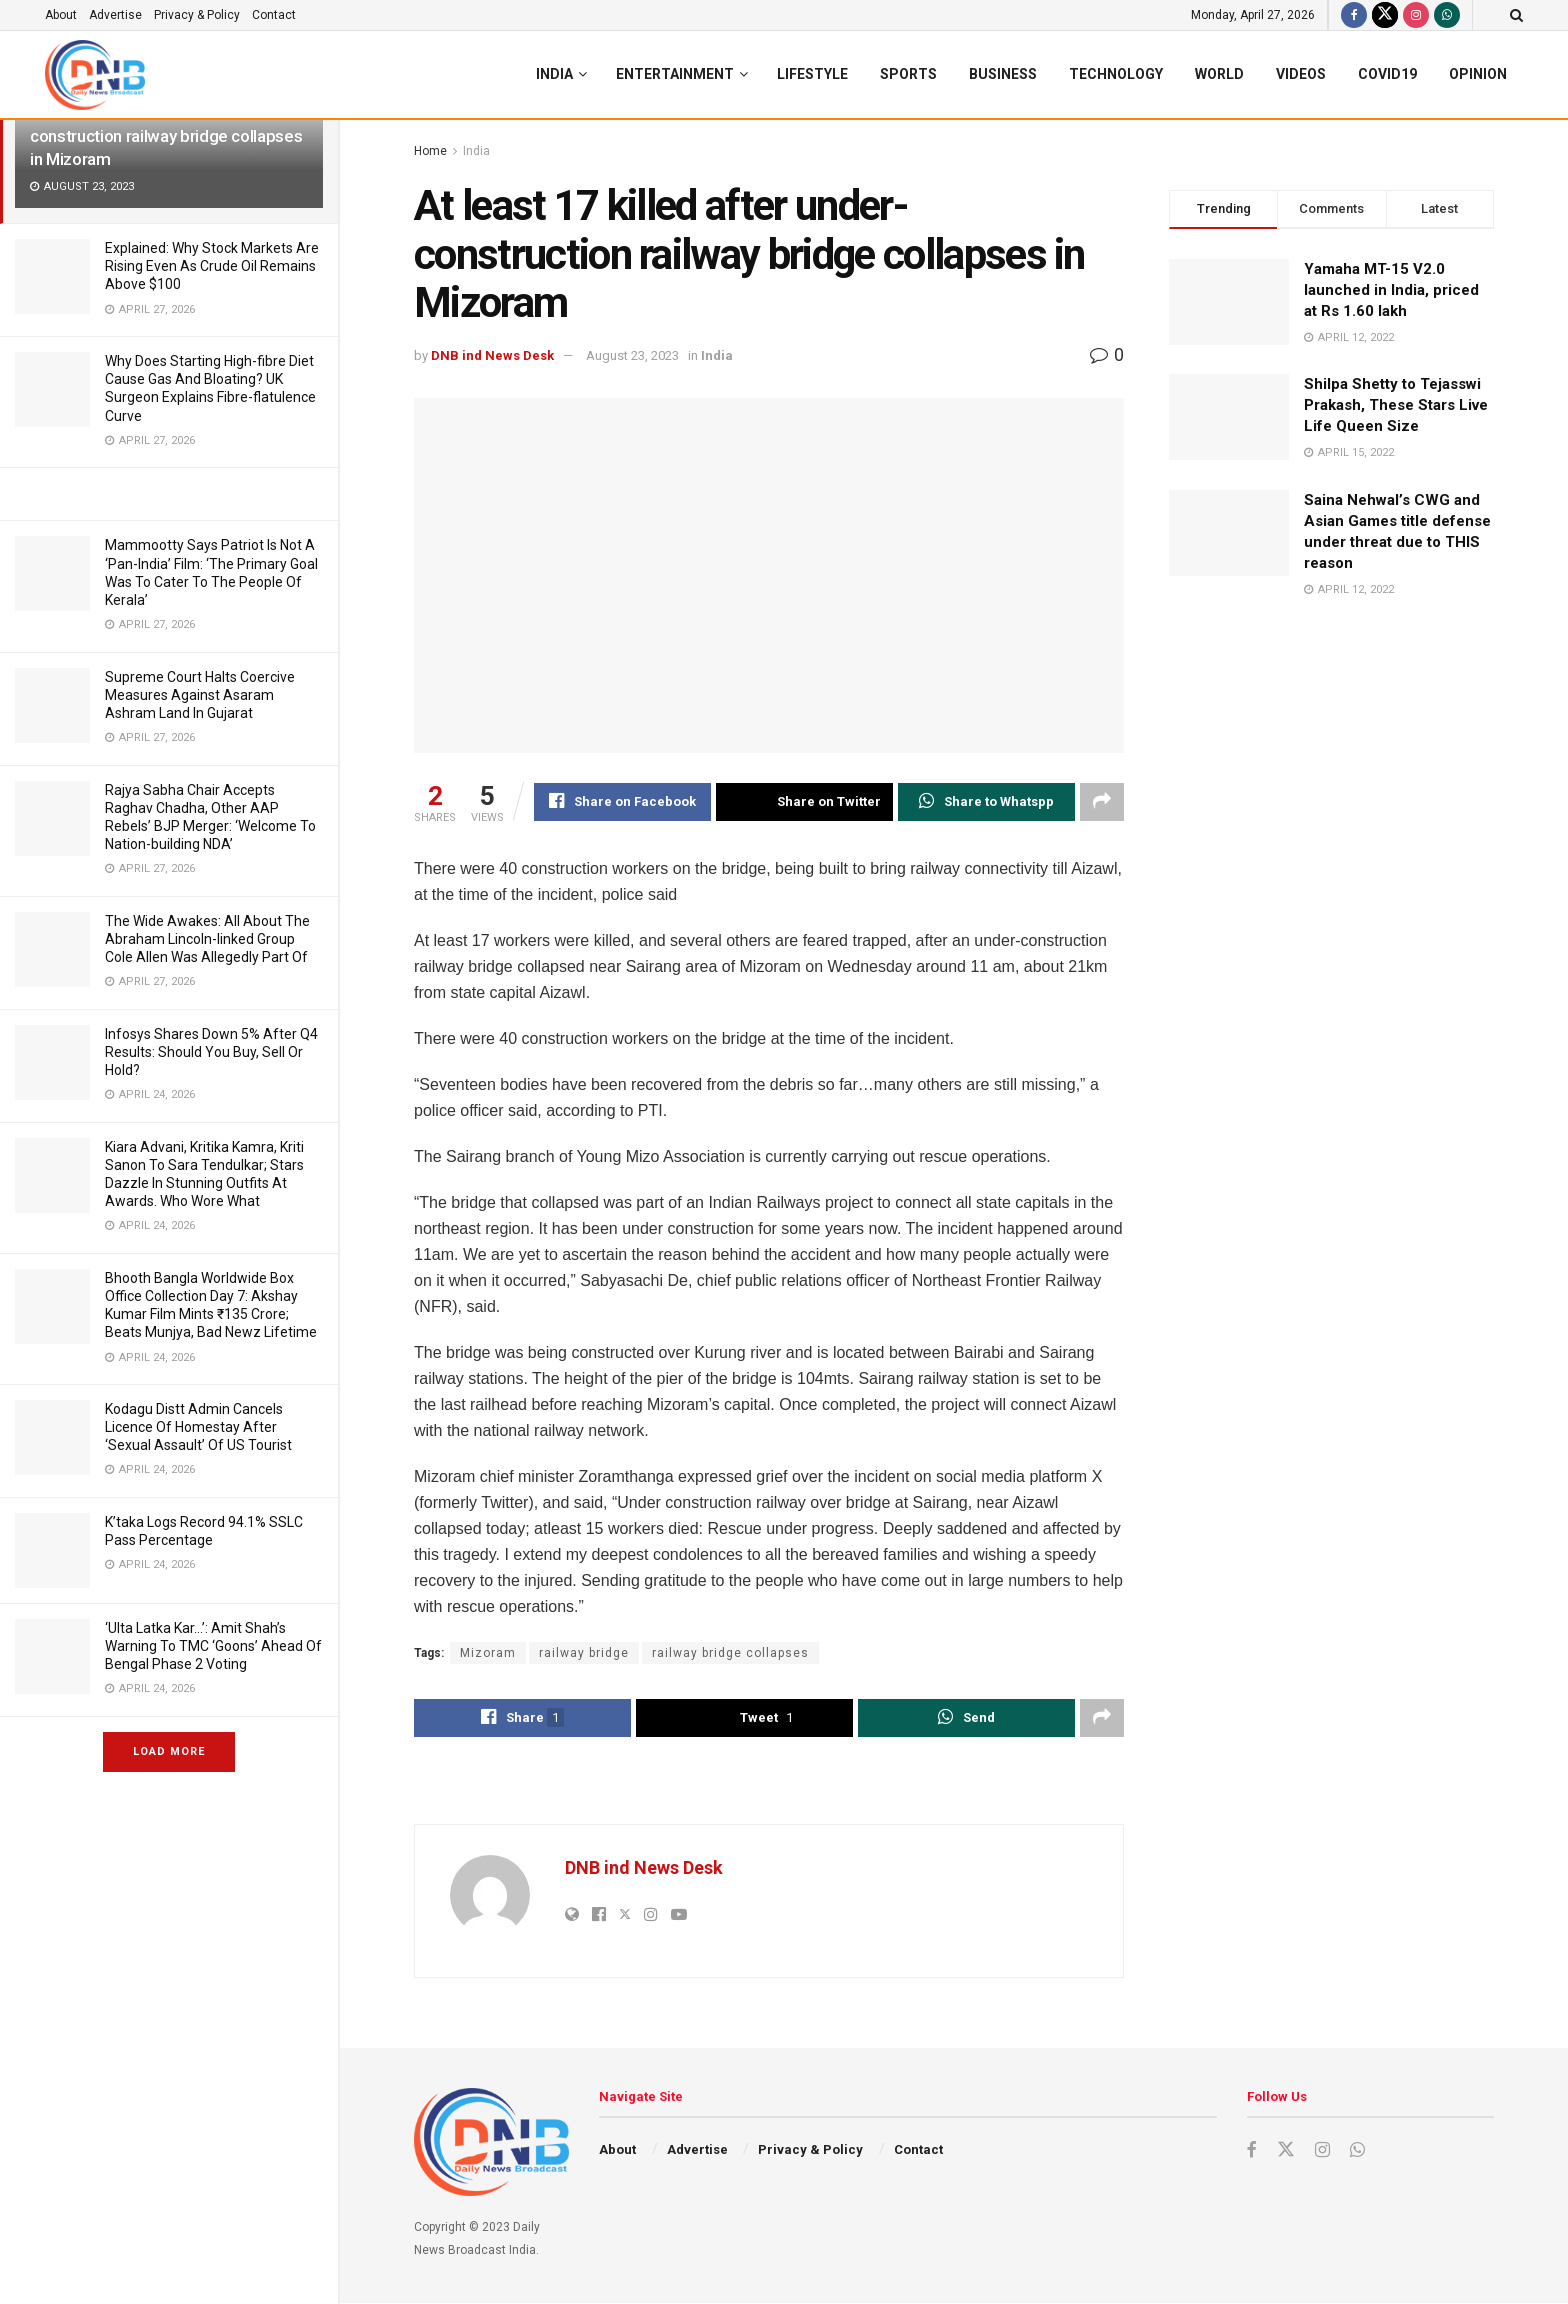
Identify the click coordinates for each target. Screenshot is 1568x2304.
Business (1003, 74)
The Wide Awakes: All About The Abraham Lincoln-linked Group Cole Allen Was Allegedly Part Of (207, 939)
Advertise (115, 15)
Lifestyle (812, 74)
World (1219, 74)
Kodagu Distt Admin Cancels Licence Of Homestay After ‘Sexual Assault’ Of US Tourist (198, 1427)
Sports (908, 74)
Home (430, 151)
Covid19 (1387, 74)
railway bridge (584, 1653)
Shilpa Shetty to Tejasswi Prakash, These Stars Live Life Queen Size (1396, 405)
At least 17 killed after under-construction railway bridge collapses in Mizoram (166, 136)
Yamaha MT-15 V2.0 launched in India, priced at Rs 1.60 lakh (1391, 290)
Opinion (1478, 74)
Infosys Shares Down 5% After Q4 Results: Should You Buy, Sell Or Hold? (211, 1052)
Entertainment (675, 74)
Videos (1301, 74)
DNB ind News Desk (492, 355)
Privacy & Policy (197, 15)
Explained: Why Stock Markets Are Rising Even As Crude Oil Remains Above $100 (212, 266)
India (554, 74)
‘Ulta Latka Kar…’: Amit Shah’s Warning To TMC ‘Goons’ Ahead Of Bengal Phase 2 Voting (213, 1646)
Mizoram (488, 1653)
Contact (274, 15)
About (61, 15)
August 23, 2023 (632, 355)
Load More (169, 1751)
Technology (1116, 74)
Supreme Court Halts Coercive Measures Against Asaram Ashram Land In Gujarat (200, 695)
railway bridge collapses (730, 1653)
